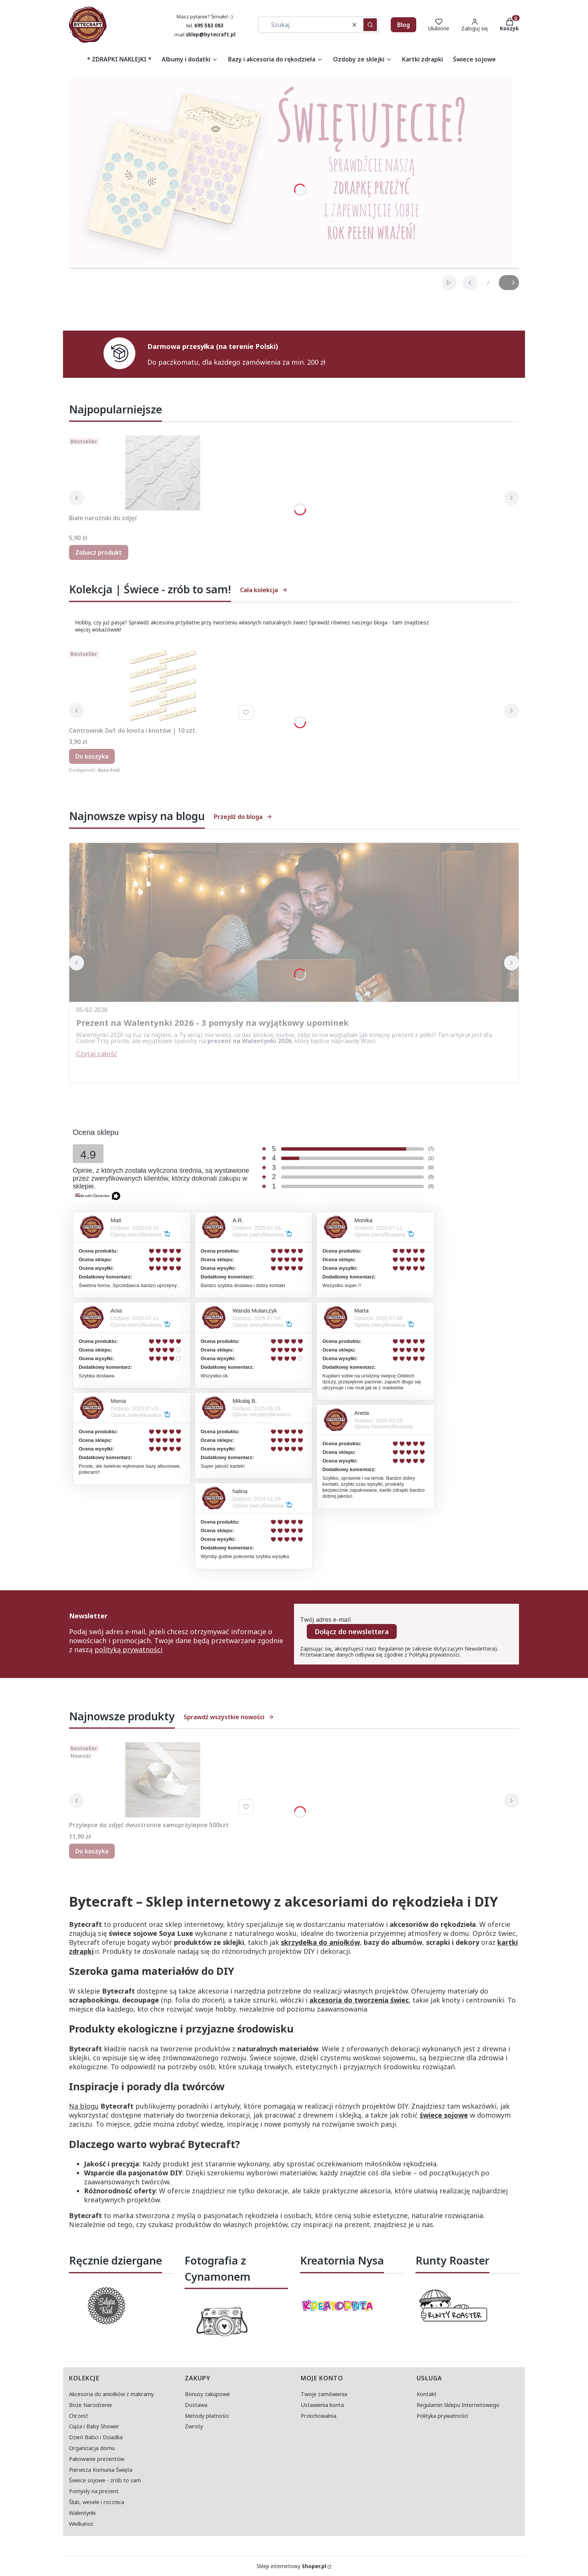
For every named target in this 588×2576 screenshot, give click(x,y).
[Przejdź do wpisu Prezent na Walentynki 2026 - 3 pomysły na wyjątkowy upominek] (294, 922)
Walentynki (82, 2512)
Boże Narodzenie (90, 2404)
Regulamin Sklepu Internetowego (458, 2404)
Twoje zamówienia (324, 2394)
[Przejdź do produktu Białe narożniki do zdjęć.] (162, 473)
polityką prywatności (128, 1649)
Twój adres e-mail (325, 1620)
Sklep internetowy (291, 2566)
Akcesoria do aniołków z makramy (111, 2394)
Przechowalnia (318, 2415)
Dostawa (196, 2404)
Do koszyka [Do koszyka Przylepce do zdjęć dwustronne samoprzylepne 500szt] (91, 1851)
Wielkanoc (81, 2523)
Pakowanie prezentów (96, 2458)
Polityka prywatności (442, 2415)
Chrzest (78, 2415)
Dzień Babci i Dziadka (96, 2437)
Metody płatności (207, 2415)
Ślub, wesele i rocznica (96, 2502)
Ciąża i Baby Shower (94, 2426)
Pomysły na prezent (93, 2491)
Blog (403, 25)
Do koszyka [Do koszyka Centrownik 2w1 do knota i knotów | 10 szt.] (91, 756)
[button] (370, 24)
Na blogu (84, 2106)
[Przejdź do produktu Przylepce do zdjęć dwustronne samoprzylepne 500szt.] (162, 1779)
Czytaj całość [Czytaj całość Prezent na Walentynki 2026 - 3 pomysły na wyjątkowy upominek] (96, 1053)
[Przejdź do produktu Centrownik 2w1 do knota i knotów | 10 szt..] (162, 685)
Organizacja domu (92, 2448)
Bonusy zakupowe (207, 2394)
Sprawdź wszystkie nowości (229, 1717)
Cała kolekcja (264, 590)
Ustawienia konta (322, 2404)
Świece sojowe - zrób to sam (105, 2480)
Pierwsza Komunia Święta (100, 2469)
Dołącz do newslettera (352, 1631)
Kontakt (426, 2394)
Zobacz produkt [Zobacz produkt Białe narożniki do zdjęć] (98, 552)
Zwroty (194, 2426)
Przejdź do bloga (243, 817)
